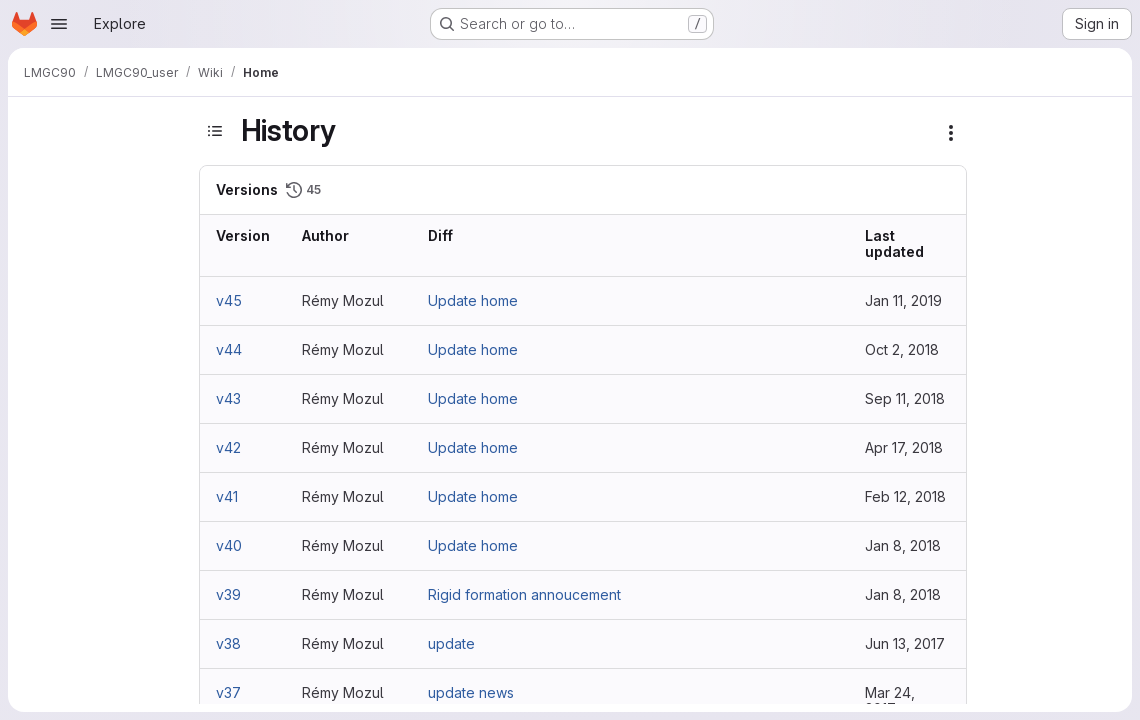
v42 (228, 447)
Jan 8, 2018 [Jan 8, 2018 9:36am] (903, 545)
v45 (229, 300)
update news (471, 692)
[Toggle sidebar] (215, 131)
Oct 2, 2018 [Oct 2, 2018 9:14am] (902, 349)
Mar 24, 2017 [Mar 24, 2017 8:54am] (890, 700)
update (451, 643)
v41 (227, 496)
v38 (228, 643)
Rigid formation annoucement (524, 594)
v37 (228, 692)
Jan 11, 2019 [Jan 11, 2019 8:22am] (903, 300)
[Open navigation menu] (59, 24)
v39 (228, 594)
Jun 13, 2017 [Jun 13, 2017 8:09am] (905, 643)
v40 (229, 545)
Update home (473, 300)
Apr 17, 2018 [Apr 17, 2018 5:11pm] (904, 447)
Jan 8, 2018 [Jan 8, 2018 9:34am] (903, 594)
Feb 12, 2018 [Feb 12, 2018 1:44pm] (905, 496)
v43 (228, 398)
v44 (229, 349)
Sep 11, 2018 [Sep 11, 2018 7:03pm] (905, 398)
